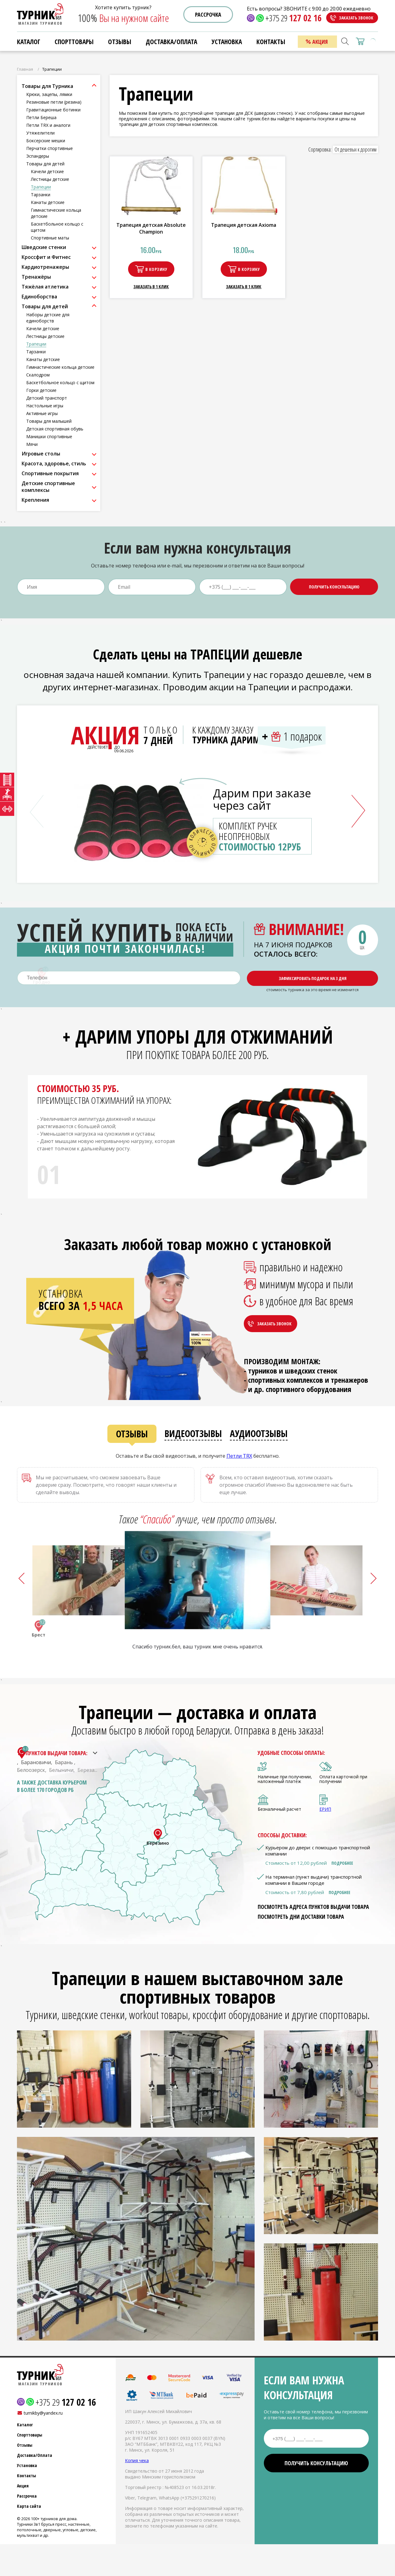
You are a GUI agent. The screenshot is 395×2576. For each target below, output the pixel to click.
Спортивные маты (50, 238)
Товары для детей (45, 164)
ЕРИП (325, 1809)
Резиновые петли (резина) (53, 102)
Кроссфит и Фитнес (46, 257)
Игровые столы (41, 453)
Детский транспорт (46, 398)
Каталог (28, 41)
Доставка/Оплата (171, 41)
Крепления (35, 500)
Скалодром (38, 375)
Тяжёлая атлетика (45, 286)
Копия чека (137, 2460)
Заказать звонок (356, 18)
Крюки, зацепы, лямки (49, 94)
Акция (320, 41)
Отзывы (119, 41)
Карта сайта (29, 2506)
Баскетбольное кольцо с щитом (60, 382)
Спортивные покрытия (50, 473)
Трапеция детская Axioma (243, 225)
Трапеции (41, 187)
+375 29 (293, 18)
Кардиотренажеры (45, 267)
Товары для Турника (47, 86)
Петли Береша (41, 117)
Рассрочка (208, 14)
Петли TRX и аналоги (48, 125)
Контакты (270, 41)
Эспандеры (37, 156)
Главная (25, 69)
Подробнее (342, 1863)
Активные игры (42, 413)
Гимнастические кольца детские (60, 367)
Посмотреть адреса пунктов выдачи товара (313, 1906)
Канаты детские (47, 202)
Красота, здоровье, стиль (54, 463)
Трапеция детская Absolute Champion (151, 228)
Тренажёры (36, 276)
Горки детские (41, 390)
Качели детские (47, 171)
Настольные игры (44, 406)
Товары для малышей (49, 421)
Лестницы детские (50, 179)
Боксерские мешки (45, 140)
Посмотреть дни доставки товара (301, 1916)
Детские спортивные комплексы (48, 486)
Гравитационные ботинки (53, 110)
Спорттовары (74, 41)
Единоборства (39, 296)
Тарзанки (40, 194)
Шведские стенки (44, 247)
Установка (227, 41)
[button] (358, 811)
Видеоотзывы (193, 1433)
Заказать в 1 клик (151, 287)
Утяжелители (40, 133)
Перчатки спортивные (49, 148)
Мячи (32, 444)
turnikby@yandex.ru (43, 2413)
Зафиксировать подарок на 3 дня (313, 978)
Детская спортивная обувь (54, 429)
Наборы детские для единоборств (47, 318)
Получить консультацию (334, 587)
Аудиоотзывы (259, 1433)
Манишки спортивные (49, 436)
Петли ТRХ (239, 1455)
